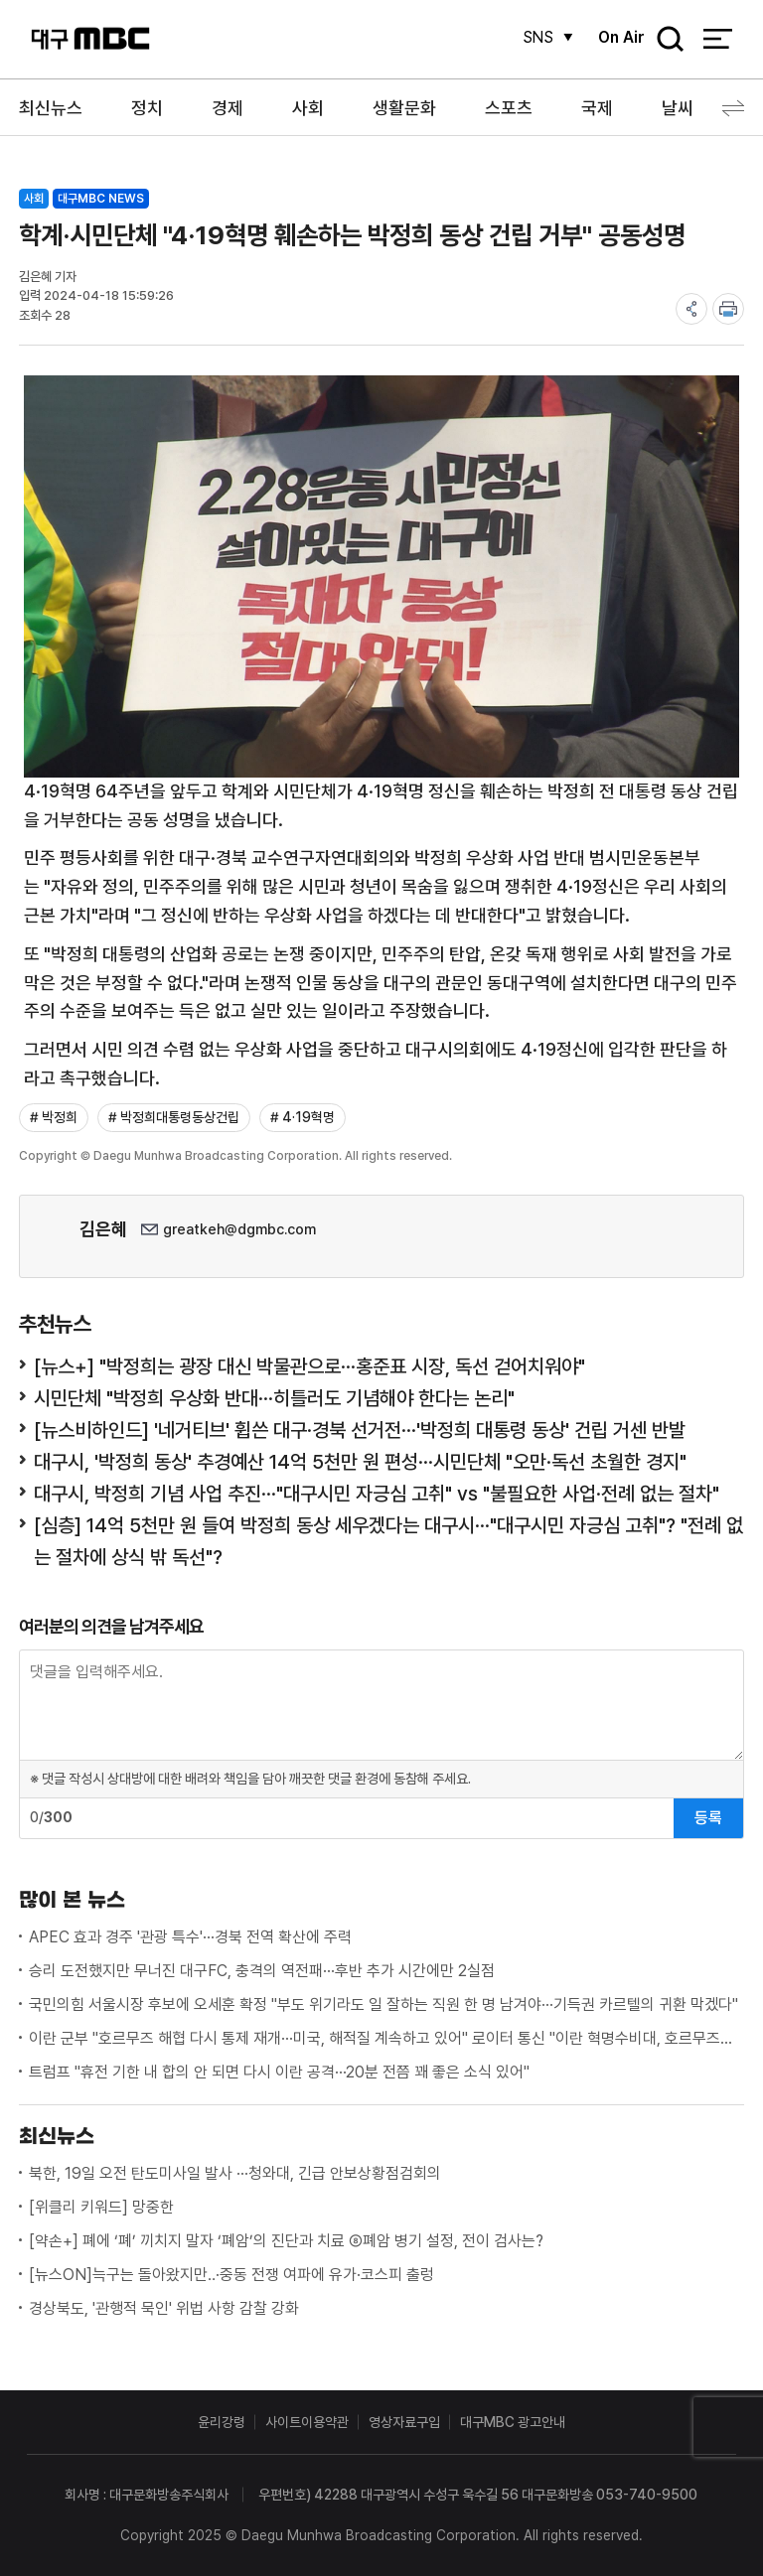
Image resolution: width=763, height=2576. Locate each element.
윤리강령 (221, 2422)
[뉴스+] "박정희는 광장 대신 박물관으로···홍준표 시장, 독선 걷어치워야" (309, 1366)
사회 (308, 107)
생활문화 (404, 107)
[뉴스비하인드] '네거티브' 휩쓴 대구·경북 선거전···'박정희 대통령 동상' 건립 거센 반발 (360, 1430)
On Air (620, 37)
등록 (708, 1817)
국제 (597, 107)
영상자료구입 (404, 2422)
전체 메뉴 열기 (717, 40)
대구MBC (90, 39)
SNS (535, 37)
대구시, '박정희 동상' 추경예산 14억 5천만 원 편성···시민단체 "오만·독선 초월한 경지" (360, 1462)
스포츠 (509, 107)
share (691, 309)
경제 (227, 107)
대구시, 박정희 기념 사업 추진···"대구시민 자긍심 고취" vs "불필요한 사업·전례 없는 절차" (376, 1493)
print (728, 309)
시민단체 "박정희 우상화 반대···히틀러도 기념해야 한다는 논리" (274, 1398)
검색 (664, 40)
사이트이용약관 (307, 2422)
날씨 (677, 107)
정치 (147, 107)
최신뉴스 (50, 107)
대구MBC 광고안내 (512, 2422)
